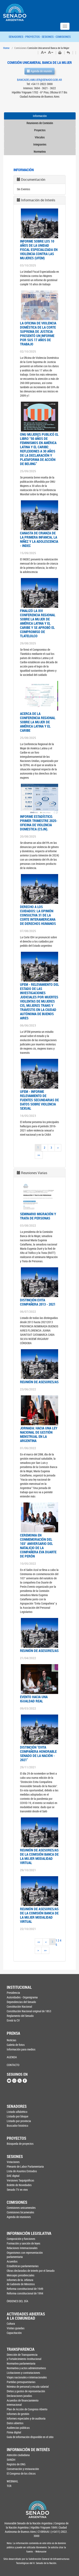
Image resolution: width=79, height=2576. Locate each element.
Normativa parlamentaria (21, 2363)
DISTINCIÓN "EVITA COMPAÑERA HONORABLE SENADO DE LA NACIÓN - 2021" (38, 1753)
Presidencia (13, 1993)
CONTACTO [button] (13, 2065)
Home (6, 48)
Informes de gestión (18, 2414)
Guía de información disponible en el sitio (28, 2437)
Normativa (40, 151)
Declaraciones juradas (19, 2396)
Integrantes (39, 144)
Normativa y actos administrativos (26, 2368)
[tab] (39, 179)
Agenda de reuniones (19, 2217)
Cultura (11, 2324)
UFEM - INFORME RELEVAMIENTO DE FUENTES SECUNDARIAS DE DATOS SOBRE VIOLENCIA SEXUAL (39, 1100)
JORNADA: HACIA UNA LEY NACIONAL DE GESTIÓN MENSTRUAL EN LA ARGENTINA (38, 1434)
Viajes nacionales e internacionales (27, 2377)
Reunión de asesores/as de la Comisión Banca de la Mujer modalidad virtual (39, 1856)
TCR (9, 2486)
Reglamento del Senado (20, 2016)
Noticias (11, 2040)
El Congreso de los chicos (21, 2473)
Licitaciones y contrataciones (23, 2373)
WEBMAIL (12, 2481)
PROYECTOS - (33, 37)
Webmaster (41, 2551)
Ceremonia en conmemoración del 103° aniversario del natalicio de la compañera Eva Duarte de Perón (38, 1546)
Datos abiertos (15, 2423)
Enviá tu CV (13, 2020)
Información (40, 116)
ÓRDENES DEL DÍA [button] (17, 2301)
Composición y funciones (21, 2239)
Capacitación (14, 2333)
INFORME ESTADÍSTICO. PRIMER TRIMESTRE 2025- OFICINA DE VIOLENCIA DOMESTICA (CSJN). (38, 822)
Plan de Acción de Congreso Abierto (27, 2409)
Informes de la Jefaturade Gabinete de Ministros (21, 2282)
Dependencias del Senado (21, 2002)
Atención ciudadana (18, 2455)
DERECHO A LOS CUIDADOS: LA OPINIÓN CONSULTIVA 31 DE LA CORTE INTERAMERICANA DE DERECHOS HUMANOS (38, 915)
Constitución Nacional (19, 2006)
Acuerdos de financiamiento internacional (23, 2402)
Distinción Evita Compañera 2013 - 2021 (37, 1302)
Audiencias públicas (18, 2428)
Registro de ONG (16, 2464)
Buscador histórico (17, 2126)
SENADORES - (17, 37)
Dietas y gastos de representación (26, 2391)
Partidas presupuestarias (21, 2382)
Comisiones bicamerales (20, 2212)
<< (38, 1942)
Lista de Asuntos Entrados (22, 2171)
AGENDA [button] (12, 2057)
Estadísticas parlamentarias (23, 2266)
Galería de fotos (16, 2045)
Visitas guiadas (15, 2328)
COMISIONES (63, 37)
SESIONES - (49, 37)
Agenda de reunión (39, 71)
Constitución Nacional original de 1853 (27, 2011)
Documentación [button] (33, 179)
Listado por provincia (19, 2121)
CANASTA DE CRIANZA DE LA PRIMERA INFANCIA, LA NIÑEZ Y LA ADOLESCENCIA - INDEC (39, 539)
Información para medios (21, 2049)
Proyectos (40, 130)
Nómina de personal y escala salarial (28, 2387)
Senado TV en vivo (17, 2190)
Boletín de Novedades (19, 2185)
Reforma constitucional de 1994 (25, 2293)
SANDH (11, 2460)
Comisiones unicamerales (21, 2208)
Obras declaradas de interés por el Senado (28, 2271)
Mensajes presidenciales (20, 2275)
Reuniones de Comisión (40, 123)
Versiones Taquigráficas (20, 2180)
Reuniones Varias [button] (34, 1173)
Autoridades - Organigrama (22, 1997)
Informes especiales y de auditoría (26, 2418)
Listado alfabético (17, 2112)
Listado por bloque (17, 2116)
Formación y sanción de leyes (23, 2243)
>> (38, 1155)
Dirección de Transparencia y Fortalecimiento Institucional (24, 2357)
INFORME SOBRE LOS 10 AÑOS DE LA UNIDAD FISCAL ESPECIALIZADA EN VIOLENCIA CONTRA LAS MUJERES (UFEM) (39, 249)
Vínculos (40, 137)
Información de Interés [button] (38, 200)
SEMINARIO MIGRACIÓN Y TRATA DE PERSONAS (38, 1215)
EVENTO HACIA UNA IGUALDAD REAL (34, 1698)
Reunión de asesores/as (39, 1381)
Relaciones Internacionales (22, 2248)
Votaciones (13, 2162)
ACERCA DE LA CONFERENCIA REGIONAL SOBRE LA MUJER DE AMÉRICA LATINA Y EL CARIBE (37, 722)
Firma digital (14, 2432)
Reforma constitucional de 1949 (25, 2289)
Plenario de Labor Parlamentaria (25, 2166)
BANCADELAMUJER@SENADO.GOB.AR (39, 80)
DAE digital (13, 2176)
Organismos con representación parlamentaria (25, 2255)
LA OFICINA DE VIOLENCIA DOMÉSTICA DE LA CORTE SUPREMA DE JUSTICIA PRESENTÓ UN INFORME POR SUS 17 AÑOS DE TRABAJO (38, 333)
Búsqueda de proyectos (20, 2144)
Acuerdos (12, 2261)
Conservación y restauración (23, 2469)
